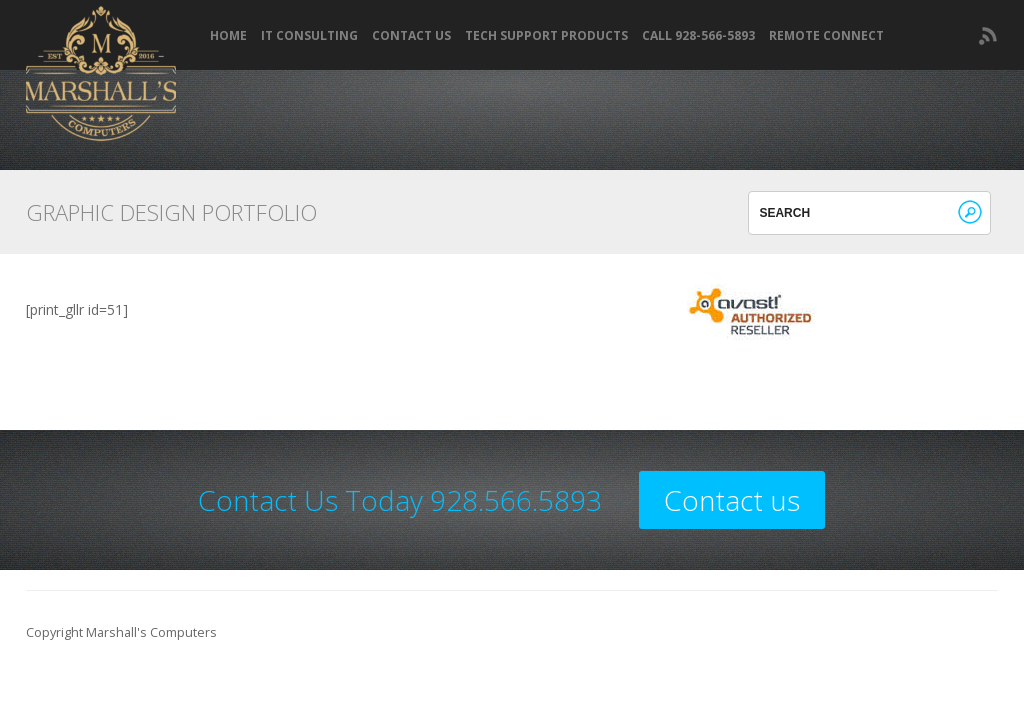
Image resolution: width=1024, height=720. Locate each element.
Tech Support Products (546, 36)
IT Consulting (309, 36)
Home (228, 36)
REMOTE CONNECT (826, 36)
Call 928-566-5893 (698, 36)
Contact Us (411, 36)
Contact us (732, 500)
